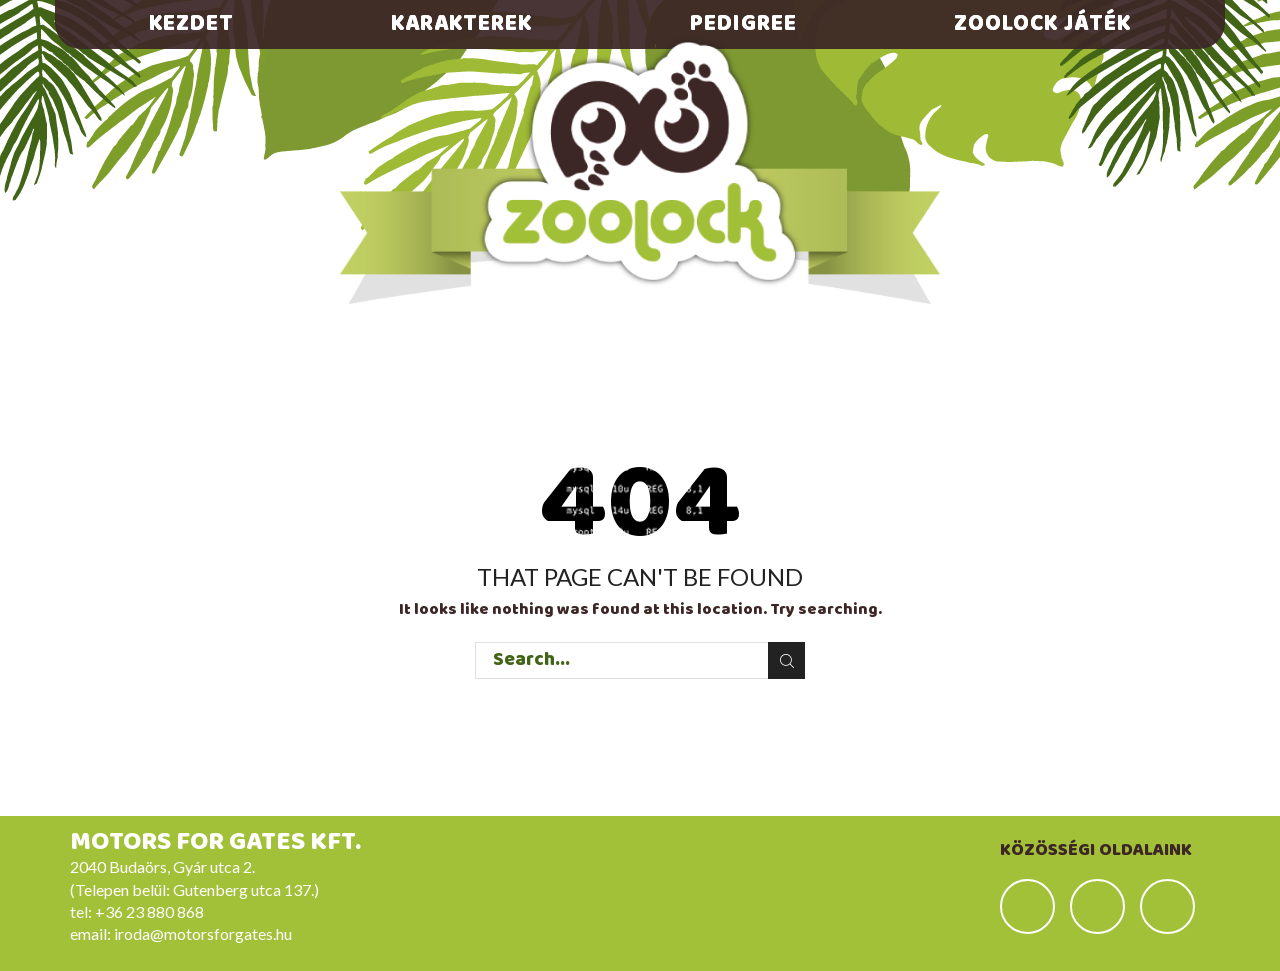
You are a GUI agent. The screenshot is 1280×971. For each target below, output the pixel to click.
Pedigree (743, 24)
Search (786, 661)
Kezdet (191, 24)
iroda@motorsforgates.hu (203, 933)
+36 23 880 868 (149, 911)
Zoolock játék (1042, 24)
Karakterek (461, 24)
